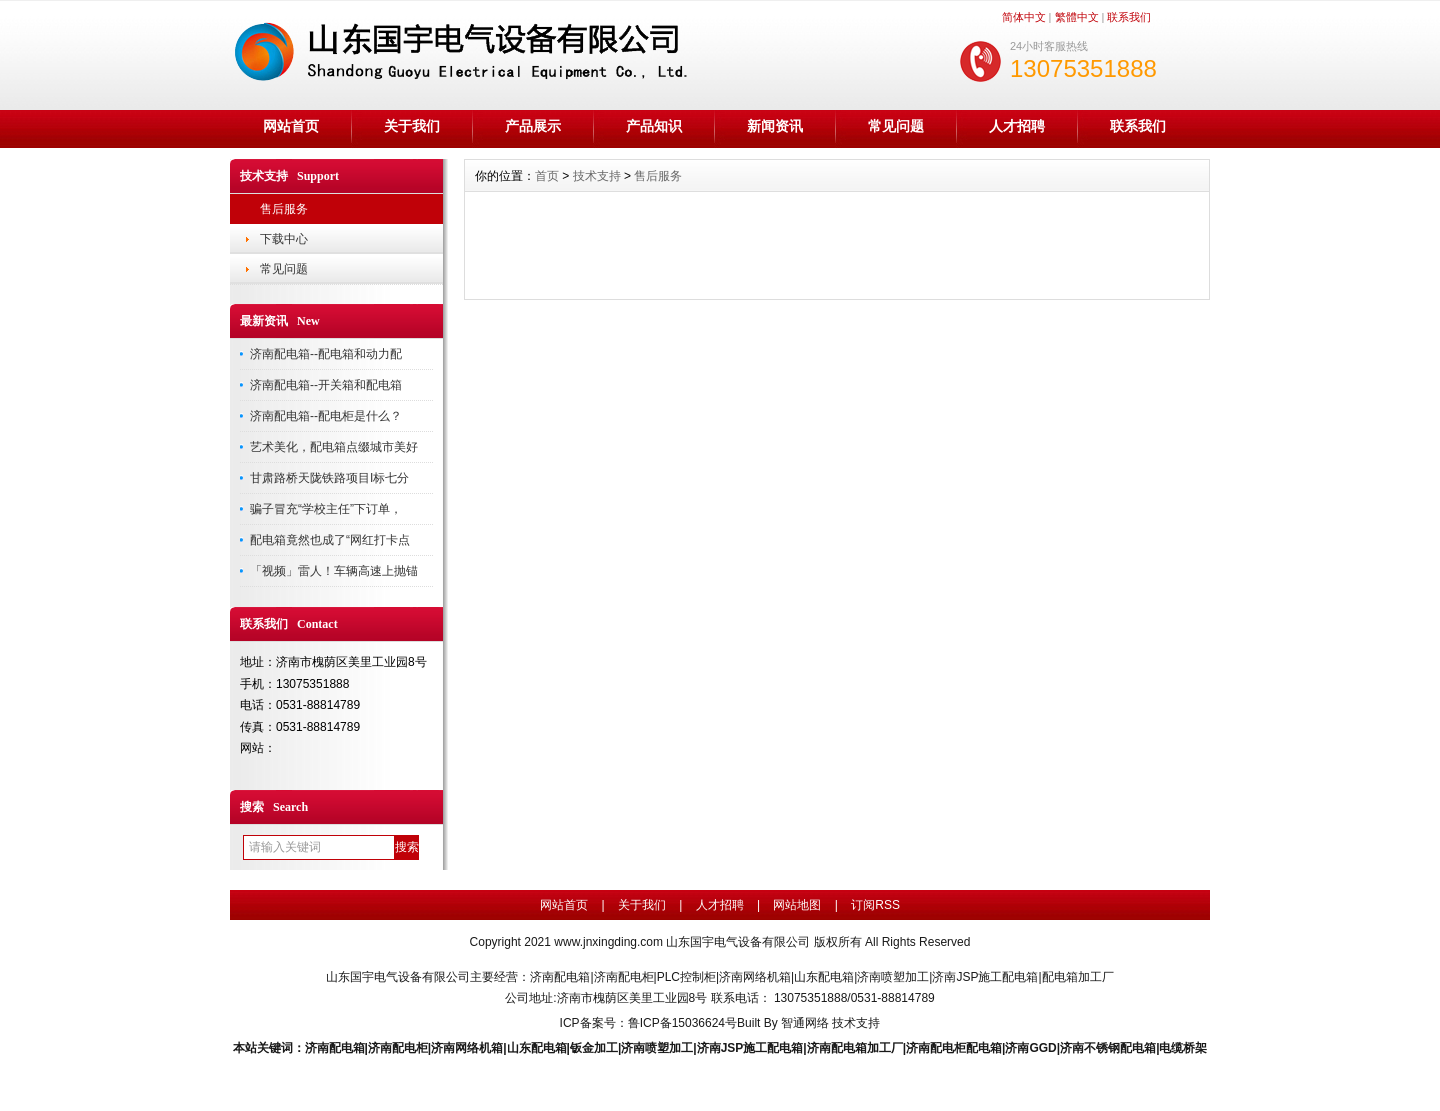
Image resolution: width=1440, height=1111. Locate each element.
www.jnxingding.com (608, 942)
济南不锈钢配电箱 (1108, 1048)
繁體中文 (1077, 17)
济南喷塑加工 (657, 1048)
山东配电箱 (537, 1048)
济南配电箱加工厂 (855, 1048)
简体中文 (1024, 17)
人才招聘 (1017, 126)
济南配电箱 (335, 1048)
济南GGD (1030, 1048)
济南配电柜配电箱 (954, 1048)
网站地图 (797, 905)
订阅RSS (875, 905)
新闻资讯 (775, 126)
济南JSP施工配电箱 (750, 1048)
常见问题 (896, 126)
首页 (547, 176)
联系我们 (1129, 17)
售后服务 (284, 209)
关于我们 (412, 126)
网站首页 (291, 126)
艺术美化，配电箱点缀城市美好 (334, 447)
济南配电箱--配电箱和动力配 (326, 354)
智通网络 (805, 1023)
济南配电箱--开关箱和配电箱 (326, 385)
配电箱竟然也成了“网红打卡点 (330, 540)
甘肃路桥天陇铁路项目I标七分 (329, 478)
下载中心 (284, 239)
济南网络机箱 (467, 1048)
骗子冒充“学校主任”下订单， (326, 509)
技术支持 (597, 176)
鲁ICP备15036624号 (682, 1023)
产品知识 (654, 126)
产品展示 (533, 126)
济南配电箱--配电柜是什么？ (326, 416)
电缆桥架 (1183, 1048)
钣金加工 (594, 1048)
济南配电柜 (398, 1048)
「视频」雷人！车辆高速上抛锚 (334, 571)
